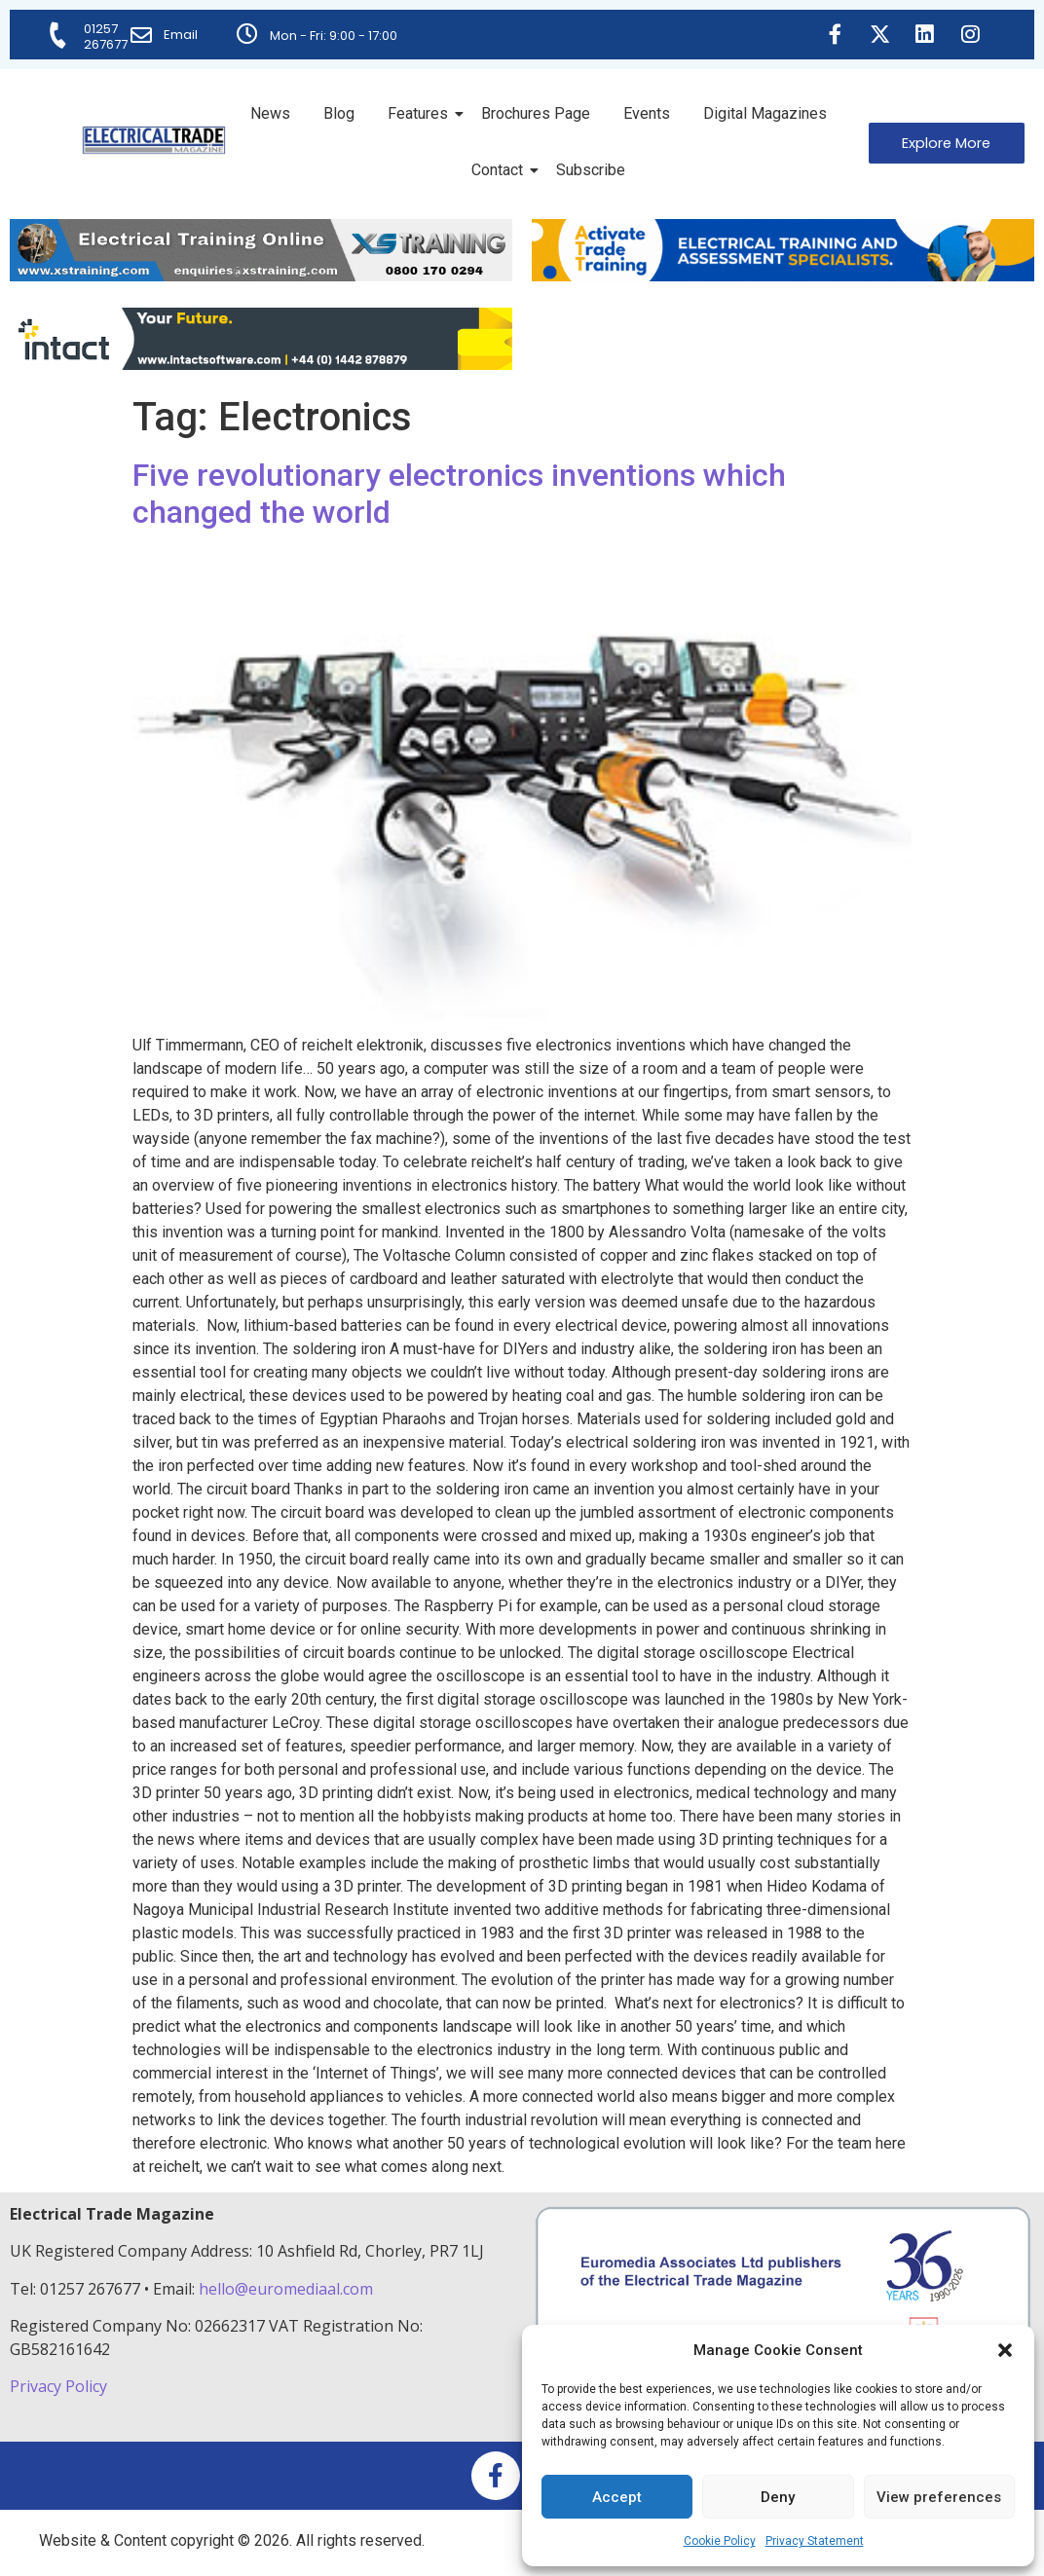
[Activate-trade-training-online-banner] (783, 276)
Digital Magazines (765, 113)
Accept (617, 2497)
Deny (778, 2497)
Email (183, 34)
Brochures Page (535, 113)
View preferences (938, 2497)
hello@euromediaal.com (286, 2289)
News (270, 113)
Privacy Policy (60, 2386)
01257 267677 (108, 36)
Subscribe (590, 170)
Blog (338, 113)
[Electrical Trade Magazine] (154, 140)
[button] (1005, 2350)
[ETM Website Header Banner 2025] (261, 276)
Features (421, 113)
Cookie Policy (720, 2541)
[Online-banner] (261, 364)
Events (646, 113)
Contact (500, 170)
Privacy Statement (814, 2541)
